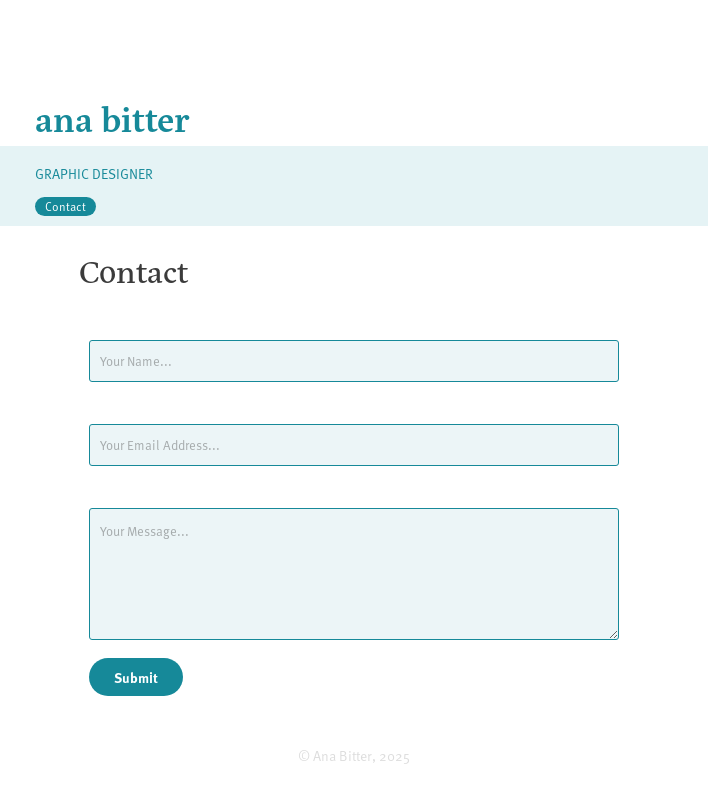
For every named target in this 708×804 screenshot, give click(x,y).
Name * (110, 324)
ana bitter (112, 117)
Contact (65, 206)
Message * (118, 492)
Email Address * (134, 408)
